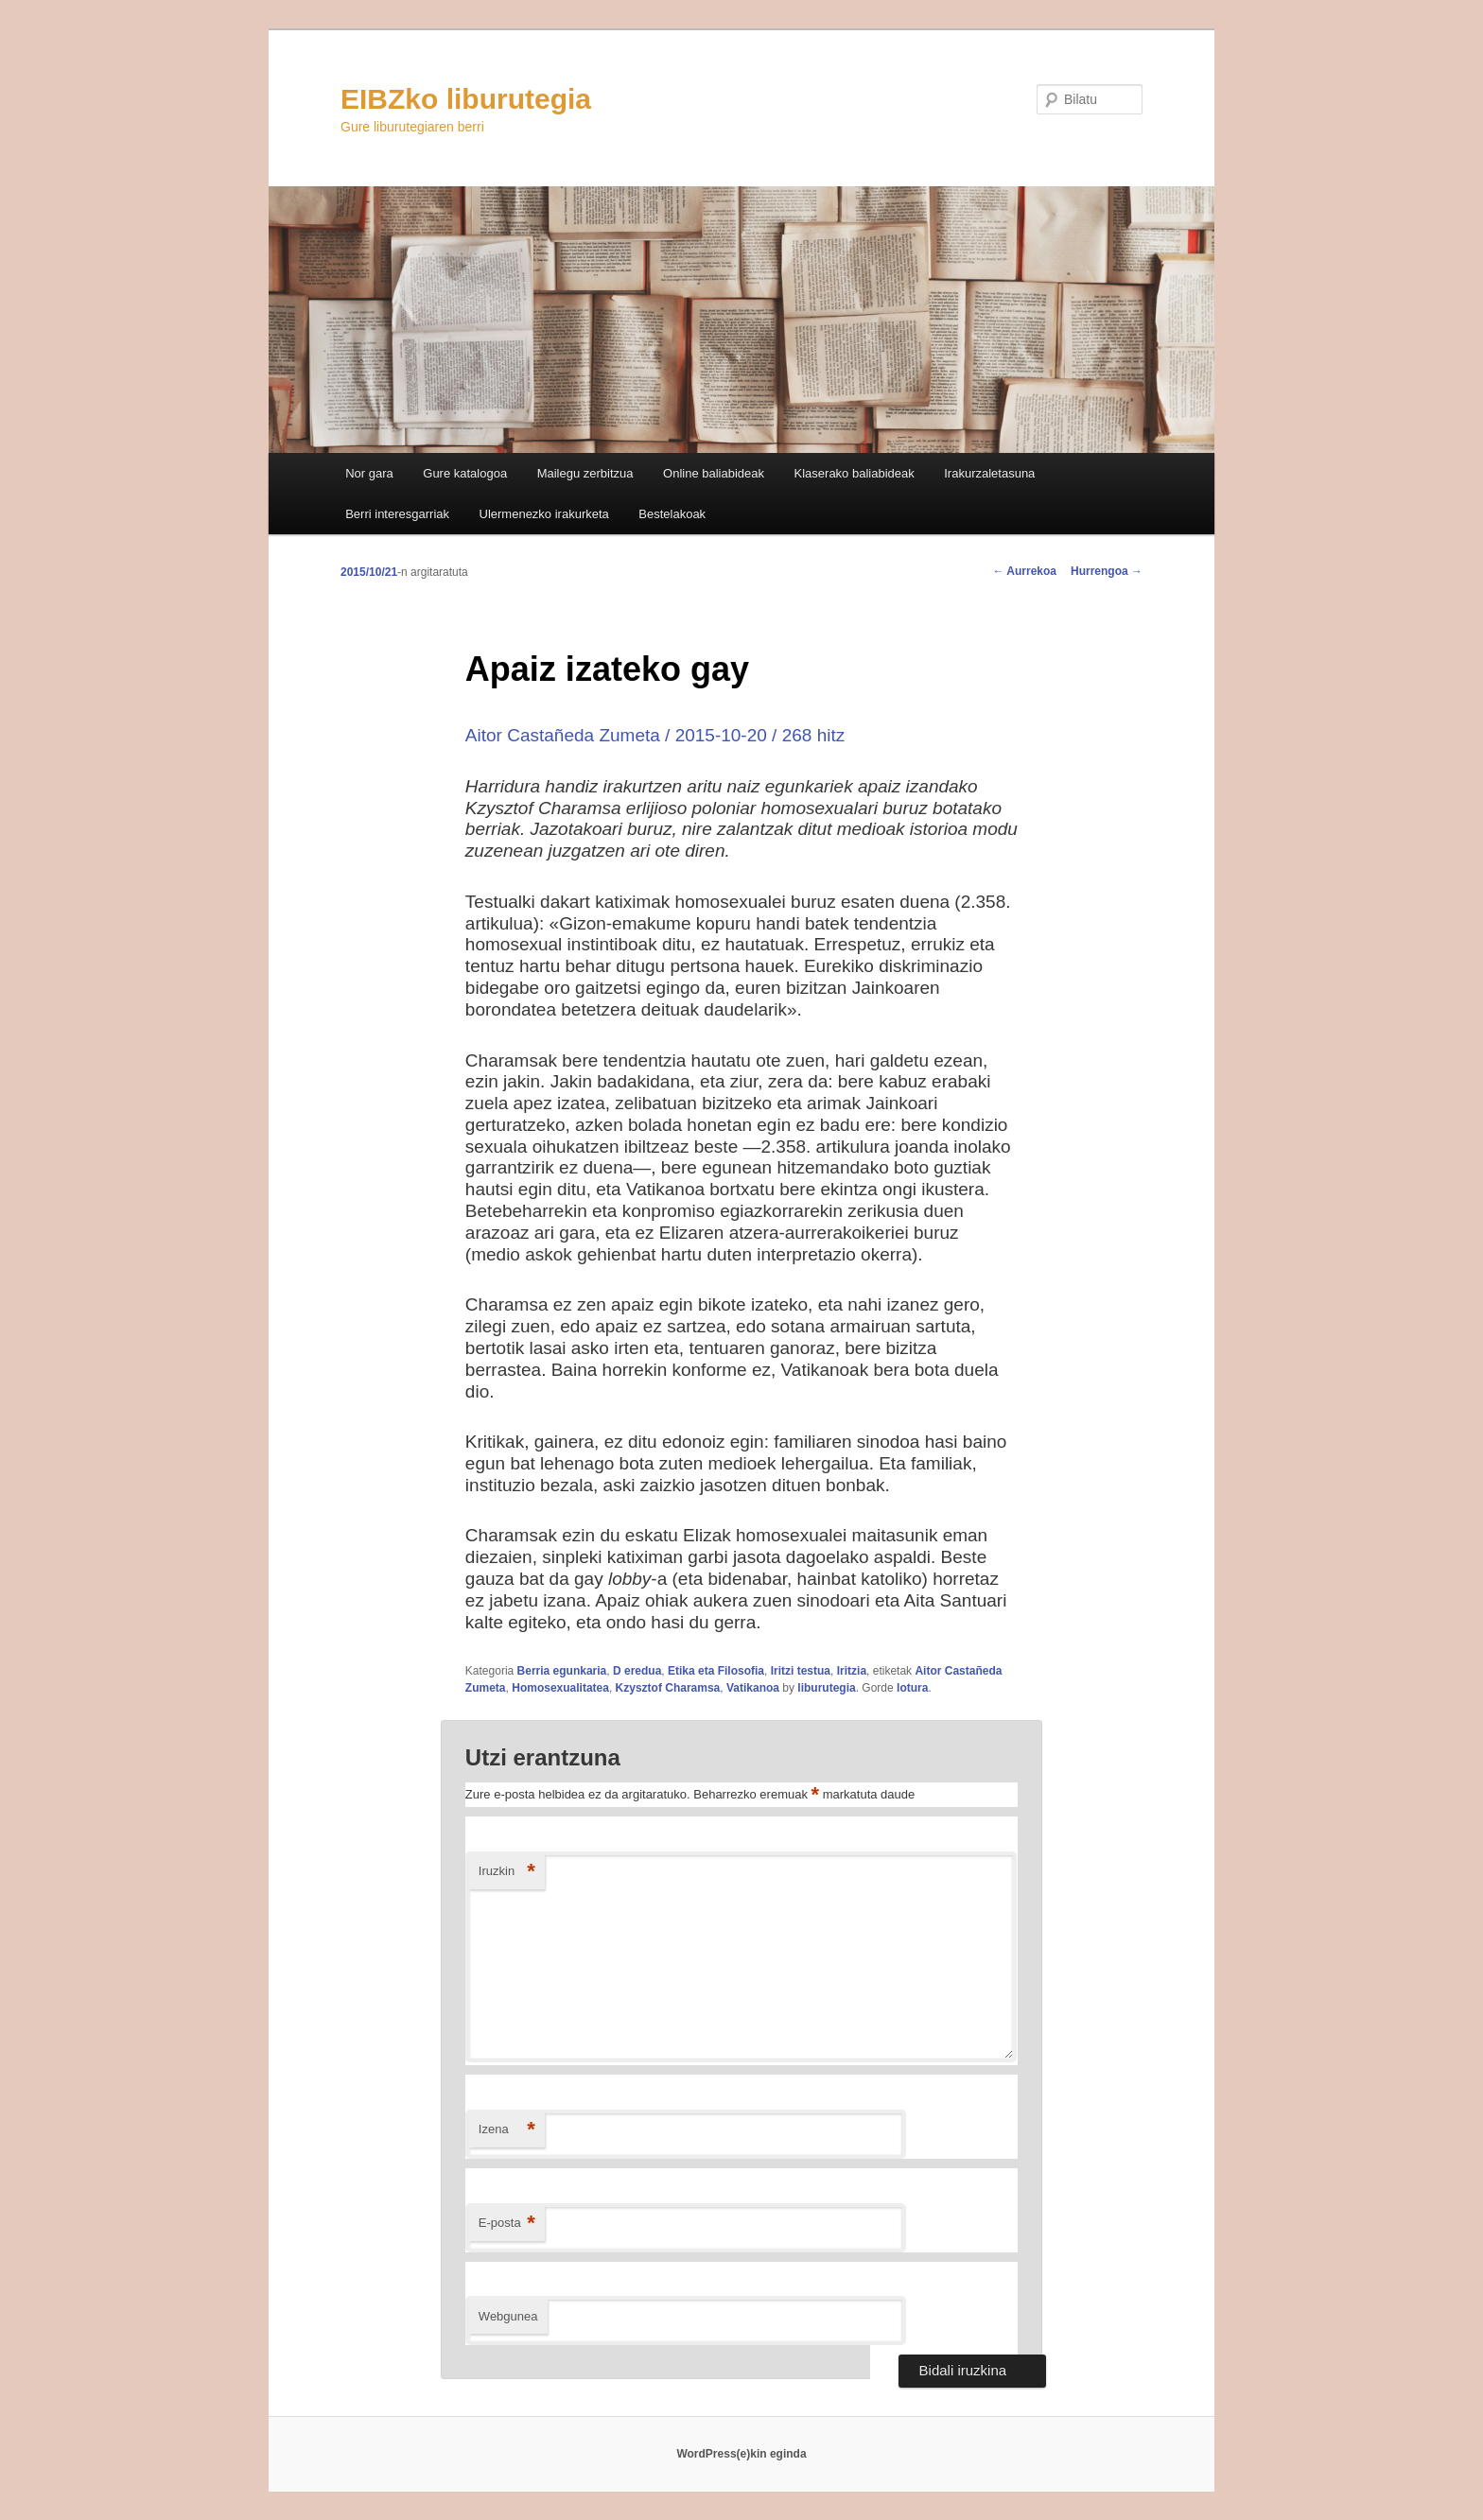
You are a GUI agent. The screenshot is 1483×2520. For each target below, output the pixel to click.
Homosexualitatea (560, 1687)
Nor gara (369, 473)
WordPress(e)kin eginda (741, 2453)
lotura (912, 1687)
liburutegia (826, 1687)
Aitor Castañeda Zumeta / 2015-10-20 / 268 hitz (655, 735)
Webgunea (508, 2316)
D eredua (637, 1670)
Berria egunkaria (562, 1670)
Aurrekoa (1024, 571)
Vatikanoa (752, 1687)
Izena (507, 2130)
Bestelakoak (672, 514)
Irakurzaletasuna (989, 473)
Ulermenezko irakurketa (544, 514)
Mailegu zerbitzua (585, 473)
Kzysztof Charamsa (668, 1687)
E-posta (507, 2223)
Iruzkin (507, 1872)
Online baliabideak (713, 473)
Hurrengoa (1107, 571)
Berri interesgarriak (397, 514)
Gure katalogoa (465, 473)
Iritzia (851, 1670)
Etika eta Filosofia (716, 1670)
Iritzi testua (800, 1670)
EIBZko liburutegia (465, 98)
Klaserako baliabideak (854, 473)
